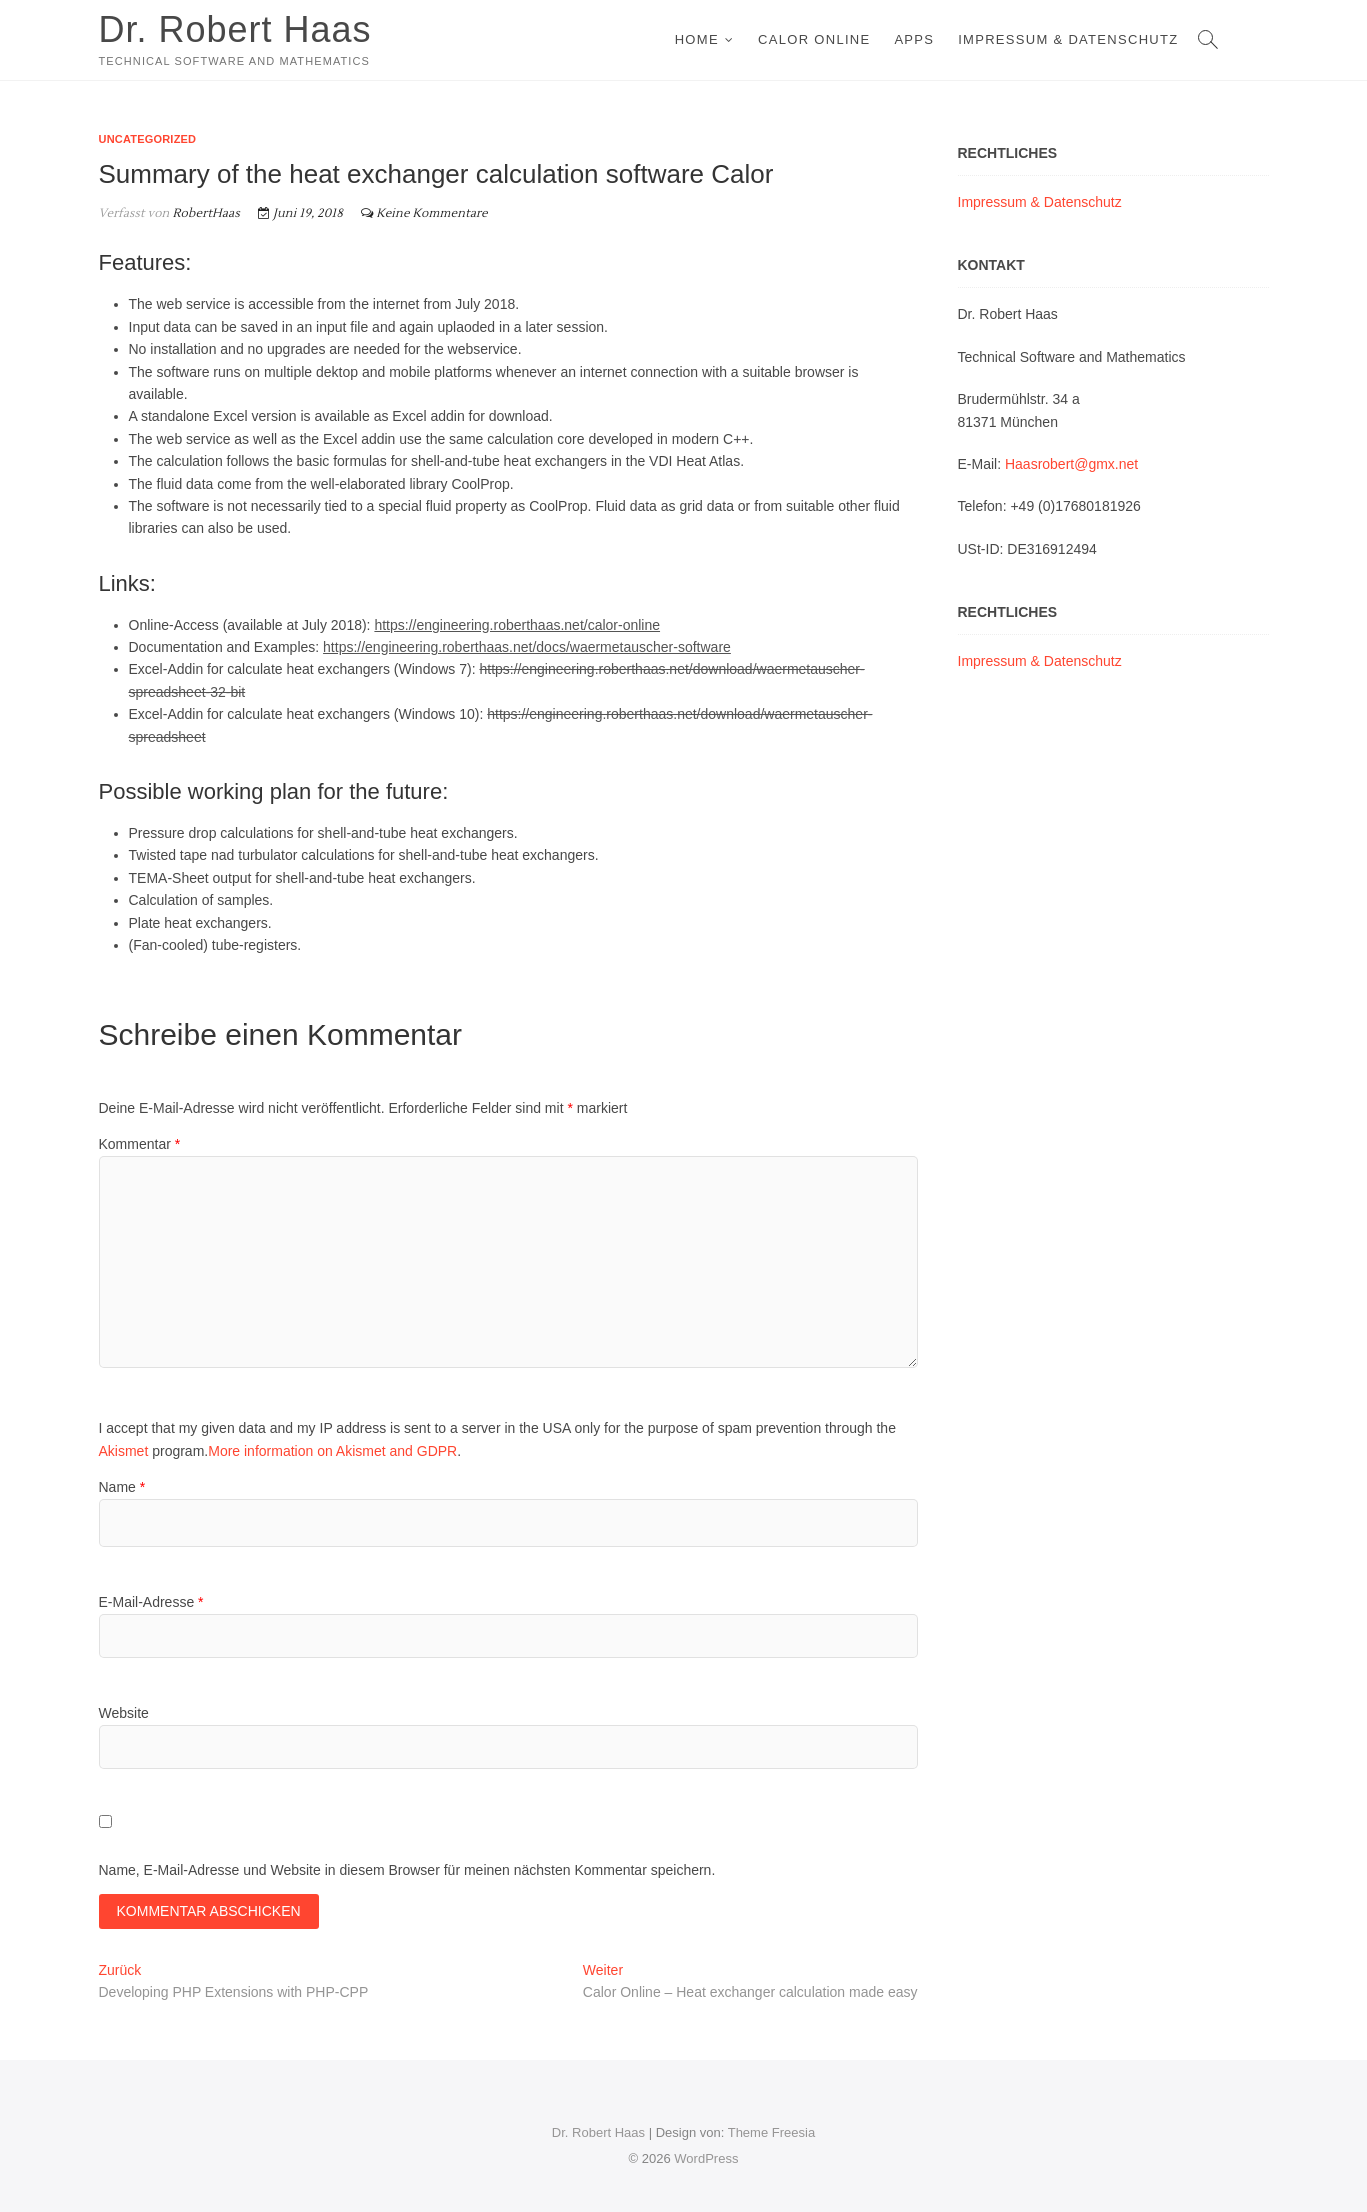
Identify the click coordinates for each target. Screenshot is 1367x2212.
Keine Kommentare (432, 213)
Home (697, 39)
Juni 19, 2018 (300, 213)
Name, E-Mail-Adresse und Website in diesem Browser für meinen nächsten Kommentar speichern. (407, 1870)
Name (122, 1487)
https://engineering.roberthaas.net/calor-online (517, 625)
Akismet (124, 1451)
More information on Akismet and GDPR (332, 1451)
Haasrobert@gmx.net (1071, 464)
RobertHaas (204, 213)
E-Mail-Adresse (151, 1602)
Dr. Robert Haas (235, 29)
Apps (914, 39)
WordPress (706, 2158)
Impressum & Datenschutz (1068, 39)
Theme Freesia (771, 2132)
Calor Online (814, 39)
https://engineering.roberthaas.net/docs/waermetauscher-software (527, 647)
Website (124, 1713)
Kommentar (140, 1144)
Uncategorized (148, 139)
